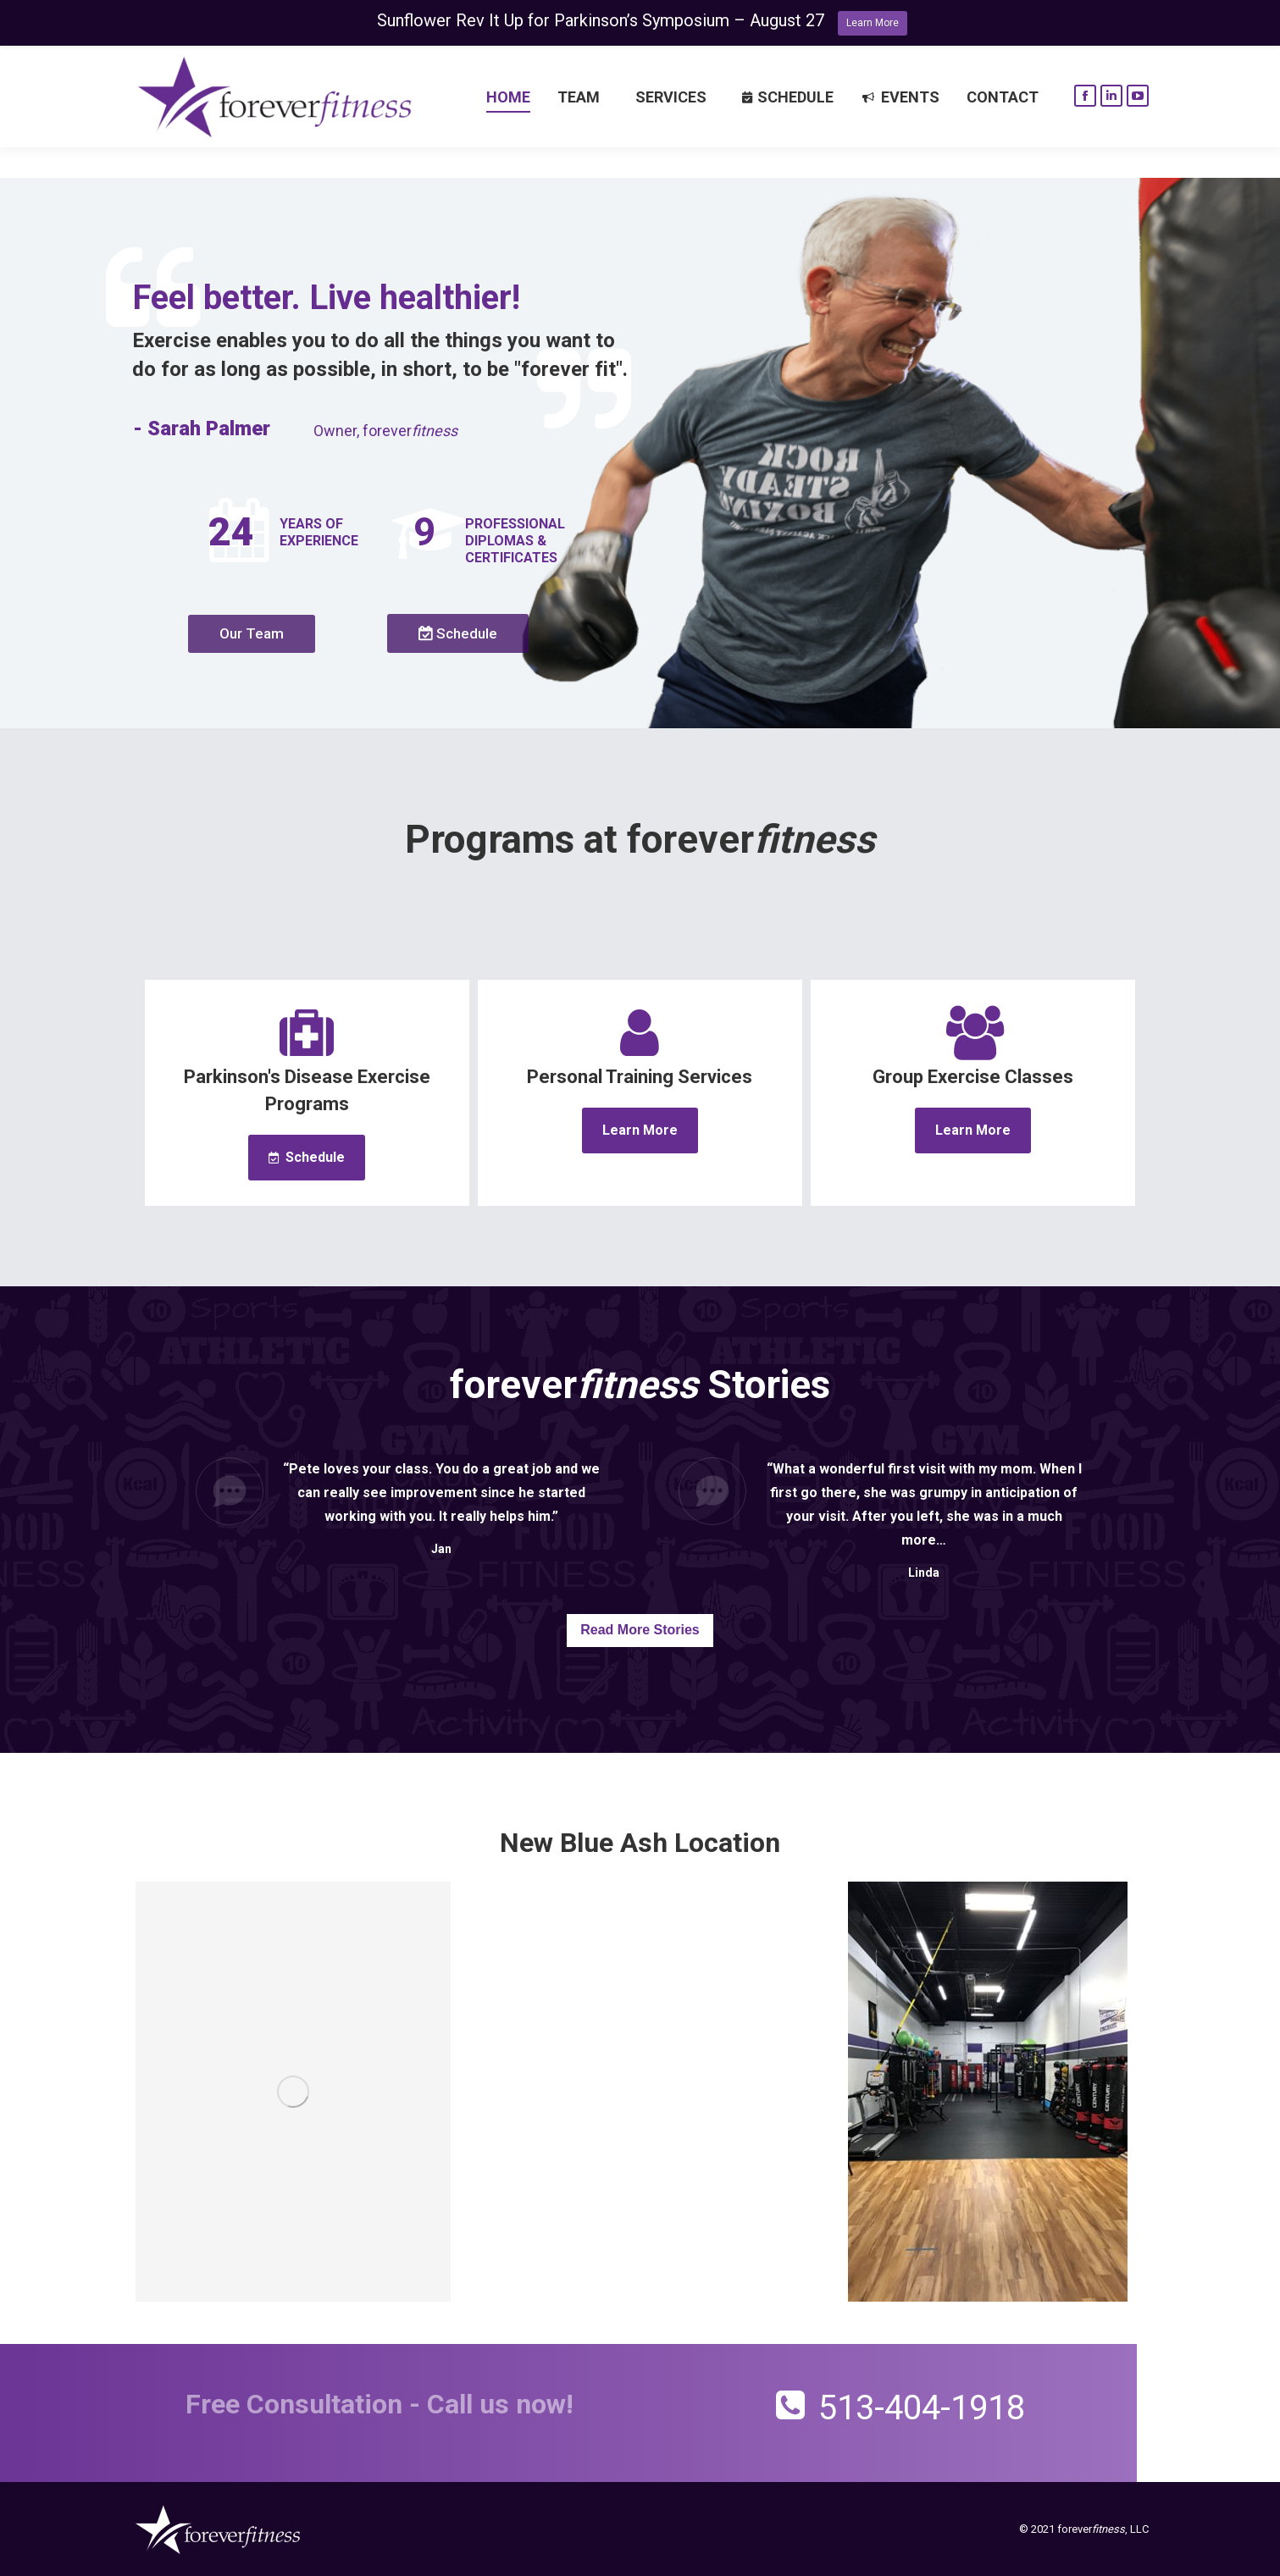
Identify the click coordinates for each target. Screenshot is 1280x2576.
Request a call (208, 63)
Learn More (872, 23)
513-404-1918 (1087, 62)
